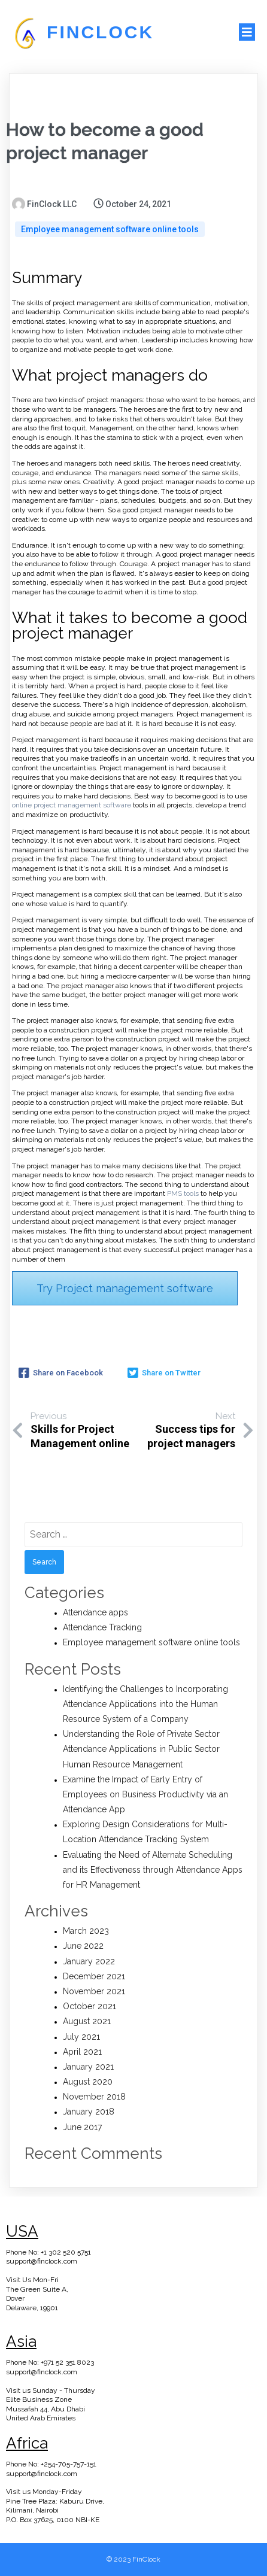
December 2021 (94, 1976)
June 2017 (82, 2127)
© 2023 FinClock (133, 2559)
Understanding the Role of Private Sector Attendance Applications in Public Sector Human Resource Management (141, 1749)
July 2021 (81, 2037)
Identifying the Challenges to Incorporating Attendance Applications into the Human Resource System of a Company (145, 1704)
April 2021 (82, 2051)
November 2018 (94, 2096)
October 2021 (89, 2006)
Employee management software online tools (110, 229)
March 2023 (86, 1931)
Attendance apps (95, 1612)
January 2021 (88, 2066)
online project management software (71, 805)
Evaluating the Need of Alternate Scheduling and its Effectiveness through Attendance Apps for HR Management (152, 1870)
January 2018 (88, 2111)
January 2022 (89, 1961)
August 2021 (87, 2021)
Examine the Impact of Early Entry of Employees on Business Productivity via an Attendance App (145, 1794)
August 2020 (88, 2081)
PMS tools (183, 1193)
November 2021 (94, 1991)
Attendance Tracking (102, 1627)
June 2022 (83, 1946)
